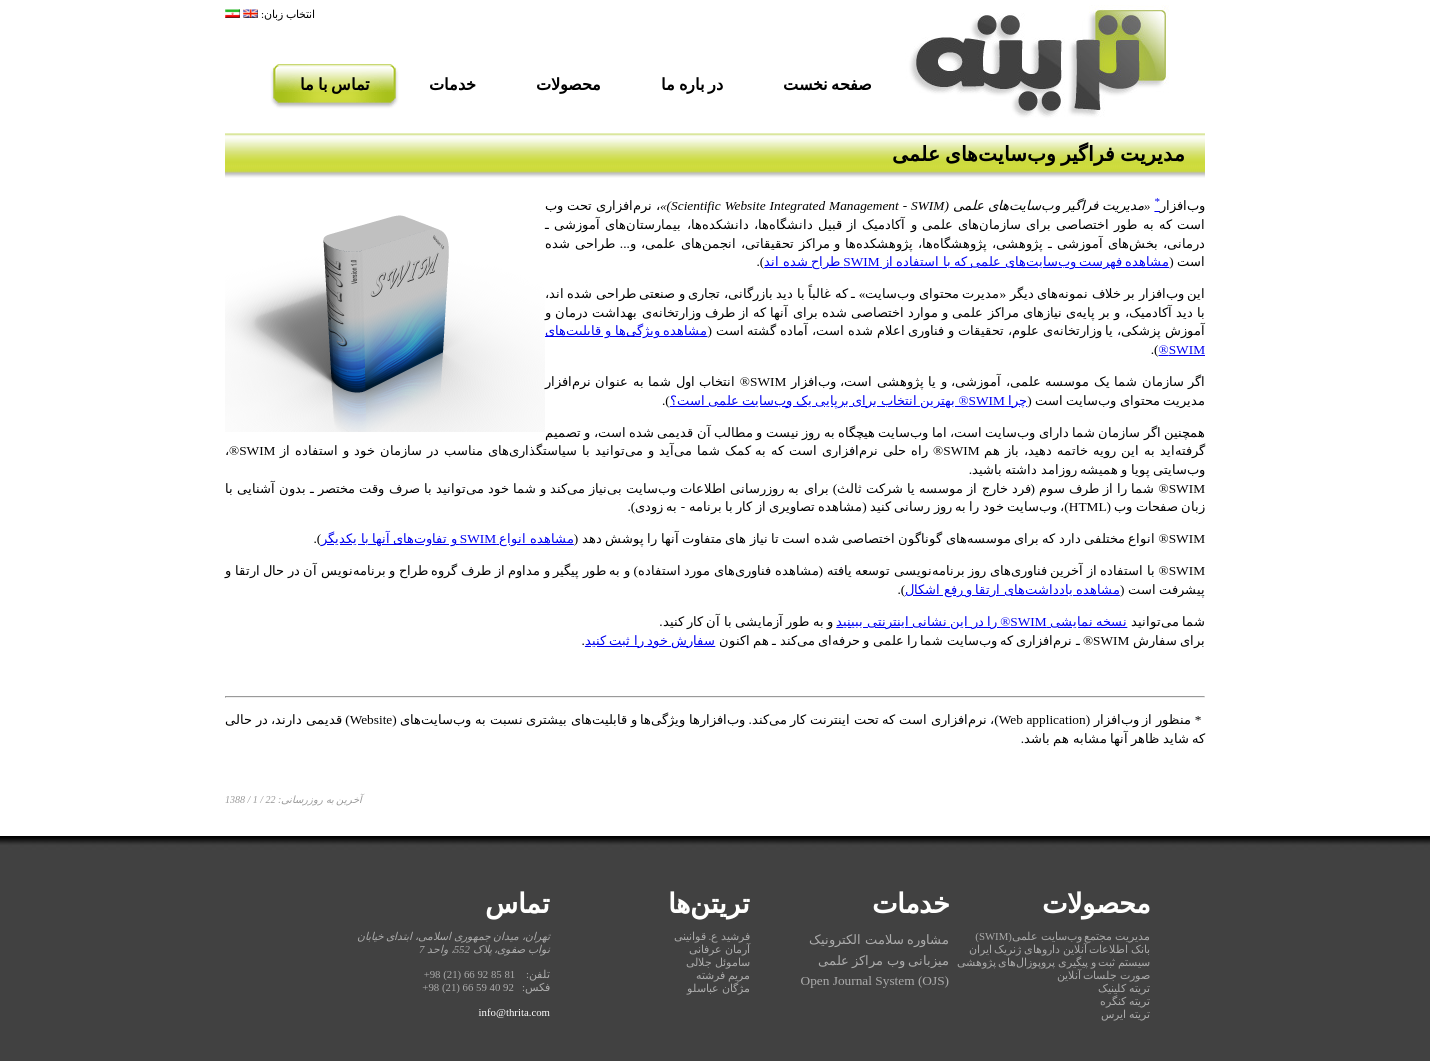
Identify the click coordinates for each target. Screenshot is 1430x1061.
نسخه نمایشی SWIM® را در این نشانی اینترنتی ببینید (981, 621)
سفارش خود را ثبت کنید (650, 640)
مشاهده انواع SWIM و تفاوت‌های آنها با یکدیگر (447, 538)
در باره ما (692, 84)
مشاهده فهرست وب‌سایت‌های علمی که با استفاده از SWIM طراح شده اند (966, 261)
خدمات (452, 84)
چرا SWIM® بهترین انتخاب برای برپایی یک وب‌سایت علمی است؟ (848, 400)
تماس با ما (334, 84)
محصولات (568, 84)
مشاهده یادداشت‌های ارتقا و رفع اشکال (1012, 589)
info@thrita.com (514, 1012)
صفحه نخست (827, 84)
